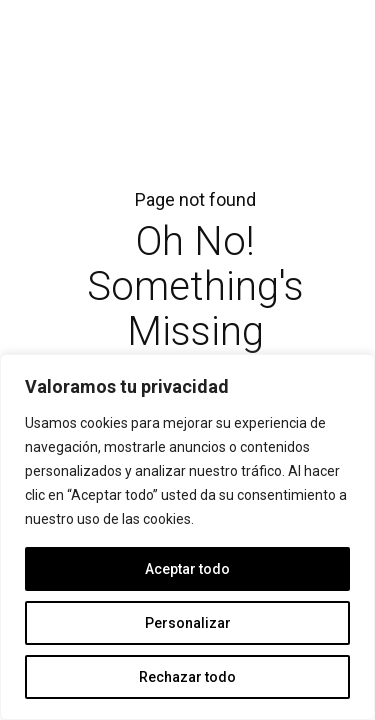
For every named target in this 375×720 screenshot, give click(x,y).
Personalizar (188, 623)
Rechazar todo (187, 677)
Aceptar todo (187, 569)
